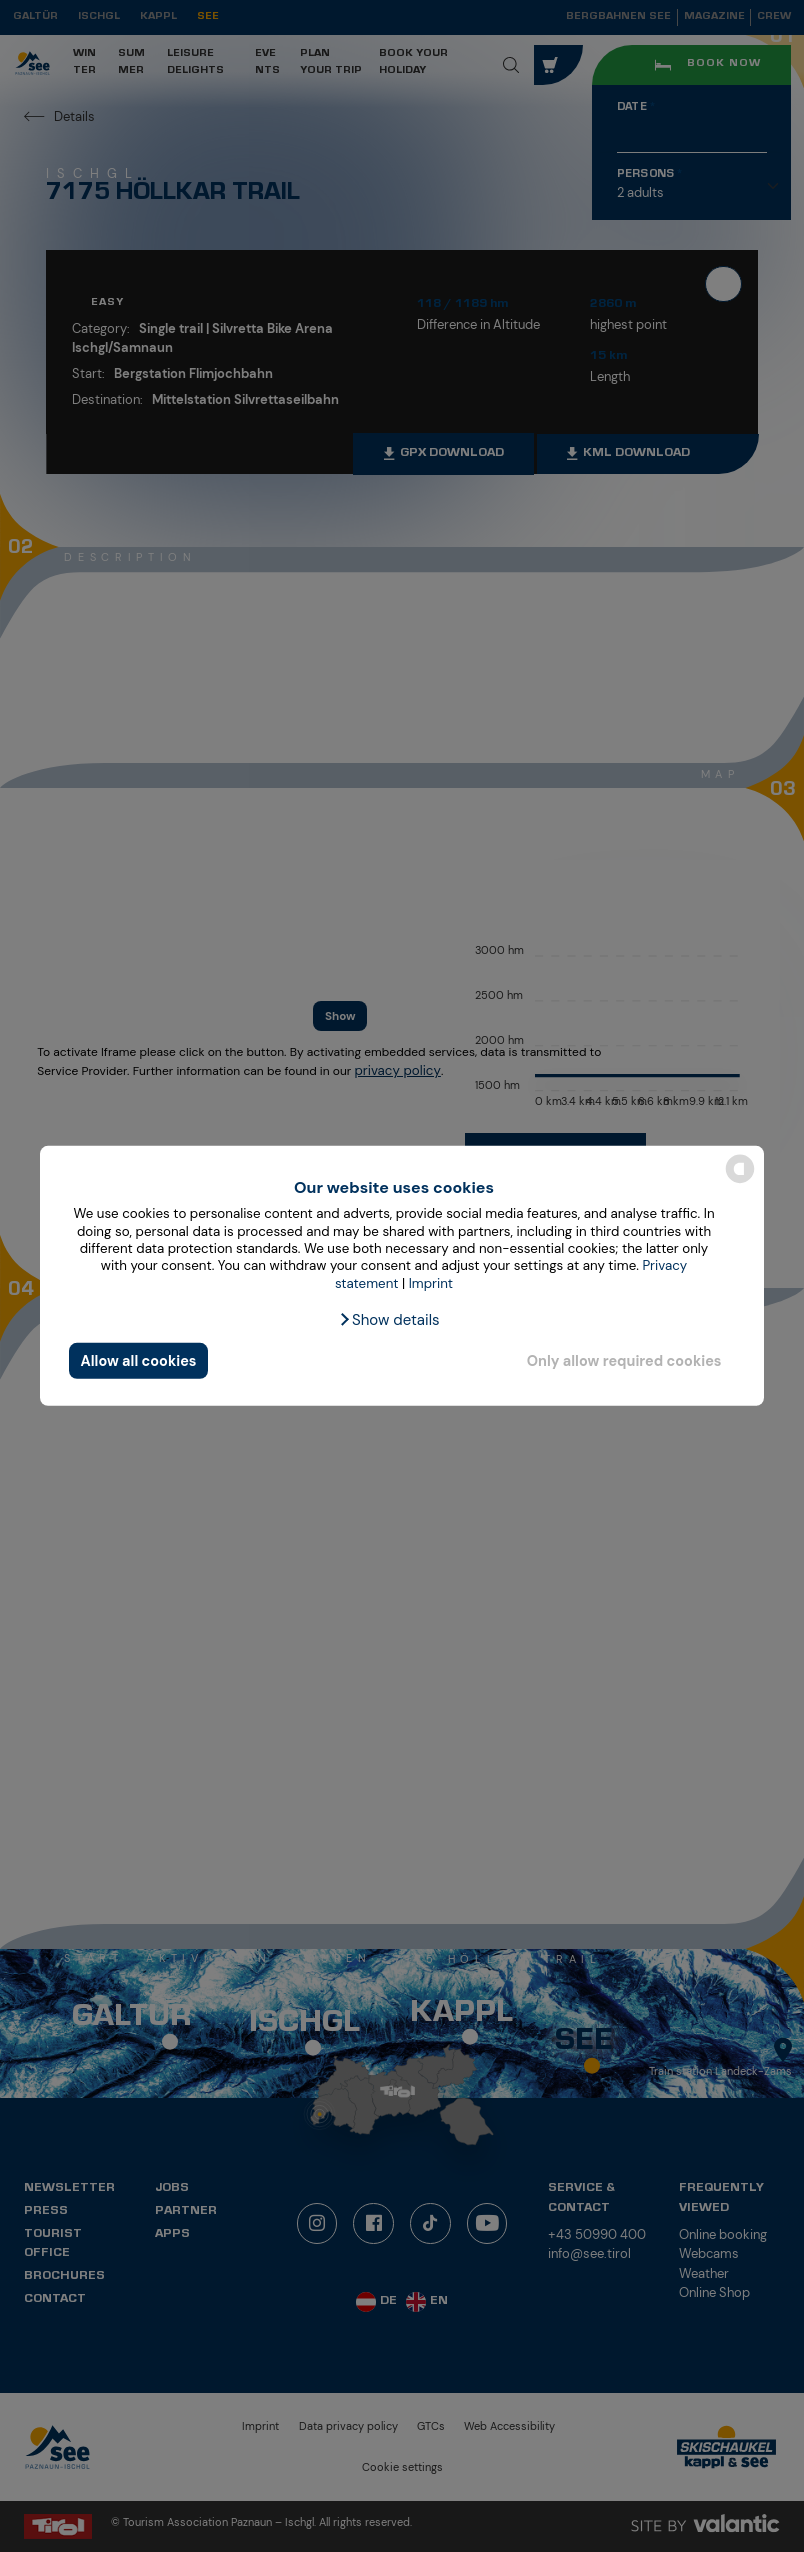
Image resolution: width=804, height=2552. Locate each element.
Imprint (431, 1282)
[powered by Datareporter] (740, 1181)
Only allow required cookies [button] (624, 1361)
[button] (388, 1320)
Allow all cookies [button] (139, 1361)
